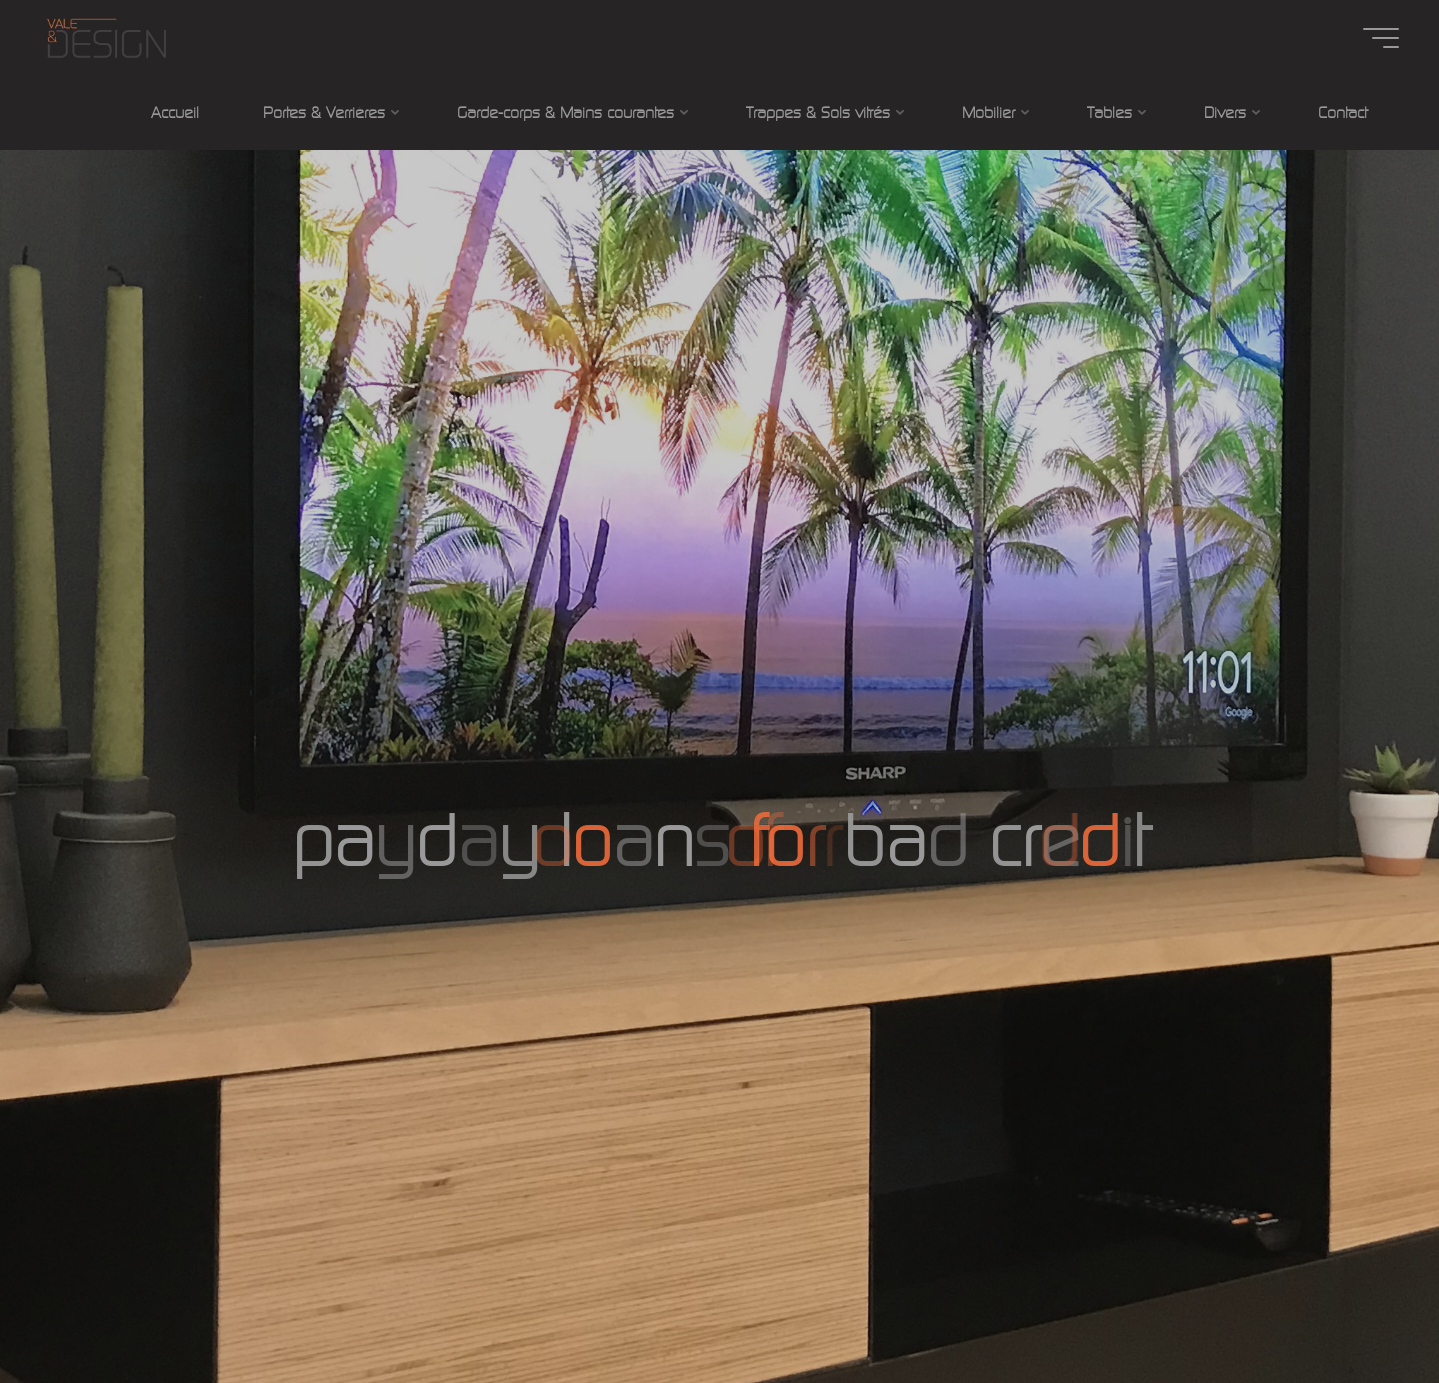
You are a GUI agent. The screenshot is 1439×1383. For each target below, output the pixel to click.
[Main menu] (1381, 38)
